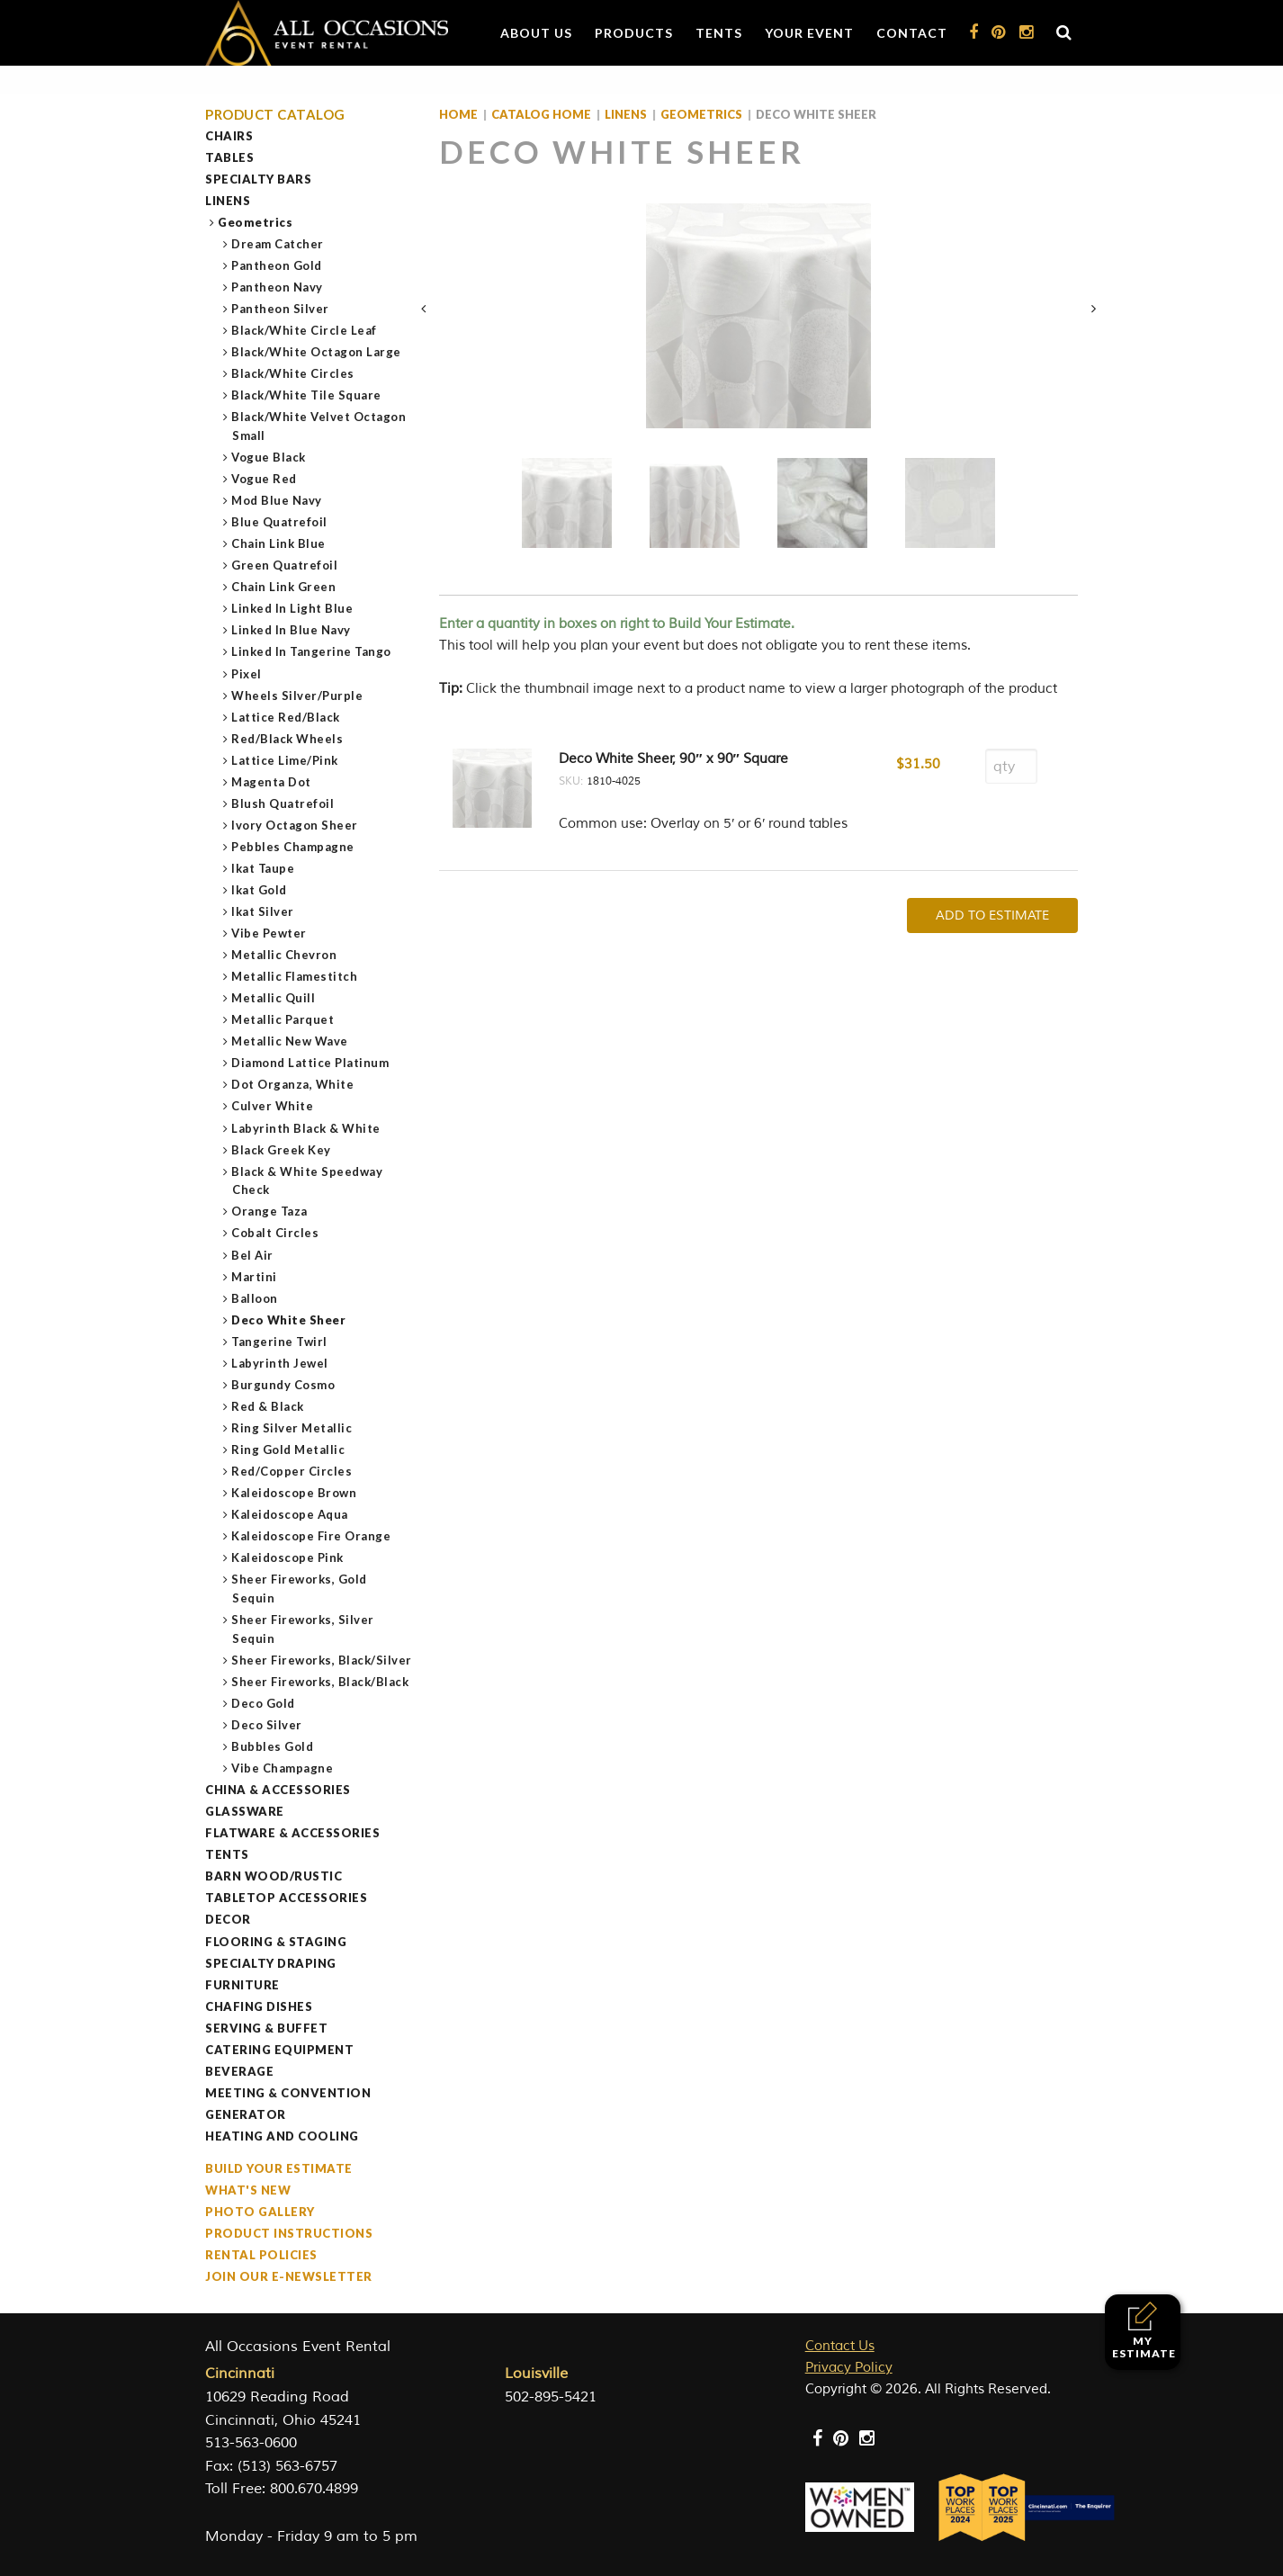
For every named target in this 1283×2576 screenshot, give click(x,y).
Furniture (242, 1985)
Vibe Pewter (269, 933)
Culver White (272, 1106)
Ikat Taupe (263, 868)
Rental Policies (261, 2255)
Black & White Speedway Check (307, 1181)
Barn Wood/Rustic (273, 1876)
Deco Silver (267, 1725)
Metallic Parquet (283, 1019)
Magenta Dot (271, 782)
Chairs (229, 136)
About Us (536, 32)
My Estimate (1144, 2331)
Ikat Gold (259, 890)
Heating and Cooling (282, 2136)
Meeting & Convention (288, 2093)
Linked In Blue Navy (291, 630)
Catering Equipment (279, 2049)
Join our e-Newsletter (288, 2276)
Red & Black (268, 1406)
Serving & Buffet (266, 2028)
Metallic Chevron (284, 954)
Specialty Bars (258, 179)
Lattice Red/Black (286, 717)
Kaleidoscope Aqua (290, 1514)
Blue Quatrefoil (279, 522)
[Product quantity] (1011, 766)
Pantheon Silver (280, 308)
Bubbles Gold (272, 1746)
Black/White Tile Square (306, 395)
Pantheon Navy (277, 287)
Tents (718, 32)
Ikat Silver (263, 911)
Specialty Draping (270, 1963)
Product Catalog (275, 114)
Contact (911, 32)
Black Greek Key (281, 1150)
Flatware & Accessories (292, 1833)
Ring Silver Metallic (292, 1428)
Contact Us (840, 2346)
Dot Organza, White (293, 1084)
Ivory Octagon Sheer (295, 825)
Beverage (239, 2071)
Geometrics (255, 222)
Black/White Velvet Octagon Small (319, 426)
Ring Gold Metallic (288, 1449)
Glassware (244, 1811)
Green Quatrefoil (284, 565)
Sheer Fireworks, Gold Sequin (299, 1588)
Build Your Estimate (279, 2168)
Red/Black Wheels (287, 739)
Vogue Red (264, 478)
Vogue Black (269, 457)
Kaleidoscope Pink (288, 1557)
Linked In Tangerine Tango (311, 651)
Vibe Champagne (282, 1768)
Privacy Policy (849, 2367)
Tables (229, 157)
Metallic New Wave (290, 1041)
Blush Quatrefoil (283, 803)
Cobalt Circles (275, 1232)
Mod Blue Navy (277, 500)
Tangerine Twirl (279, 1341)
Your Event (809, 32)
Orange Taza (270, 1211)
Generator (245, 2114)
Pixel (247, 674)
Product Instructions (288, 2233)
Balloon (255, 1298)
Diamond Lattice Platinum (310, 1062)
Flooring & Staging (275, 1941)
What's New (248, 2190)
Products (634, 32)
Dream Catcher (278, 244)
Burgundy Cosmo (283, 1385)
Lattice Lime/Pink (285, 760)
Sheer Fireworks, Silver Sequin (303, 1629)
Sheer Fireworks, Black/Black (320, 1681)
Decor (228, 1919)
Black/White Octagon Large (316, 352)
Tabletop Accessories (286, 1897)
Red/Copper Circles (292, 1471)
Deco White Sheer (288, 1320)
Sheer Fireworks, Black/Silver (322, 1660)
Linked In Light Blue (292, 608)
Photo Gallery (260, 2211)
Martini (254, 1277)
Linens (227, 200)
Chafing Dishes (258, 2006)
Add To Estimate (992, 915)
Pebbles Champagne (293, 846)
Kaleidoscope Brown (294, 1492)
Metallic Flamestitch (294, 976)
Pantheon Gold (277, 265)
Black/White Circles (293, 373)
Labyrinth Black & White (306, 1128)
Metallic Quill (273, 998)
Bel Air (253, 1255)
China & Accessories (278, 1789)
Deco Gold (263, 1703)
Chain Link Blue (279, 543)
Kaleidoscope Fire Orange (311, 1536)
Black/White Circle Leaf (304, 330)
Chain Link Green (284, 586)
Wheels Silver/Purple (297, 695)
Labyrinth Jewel (280, 1363)
